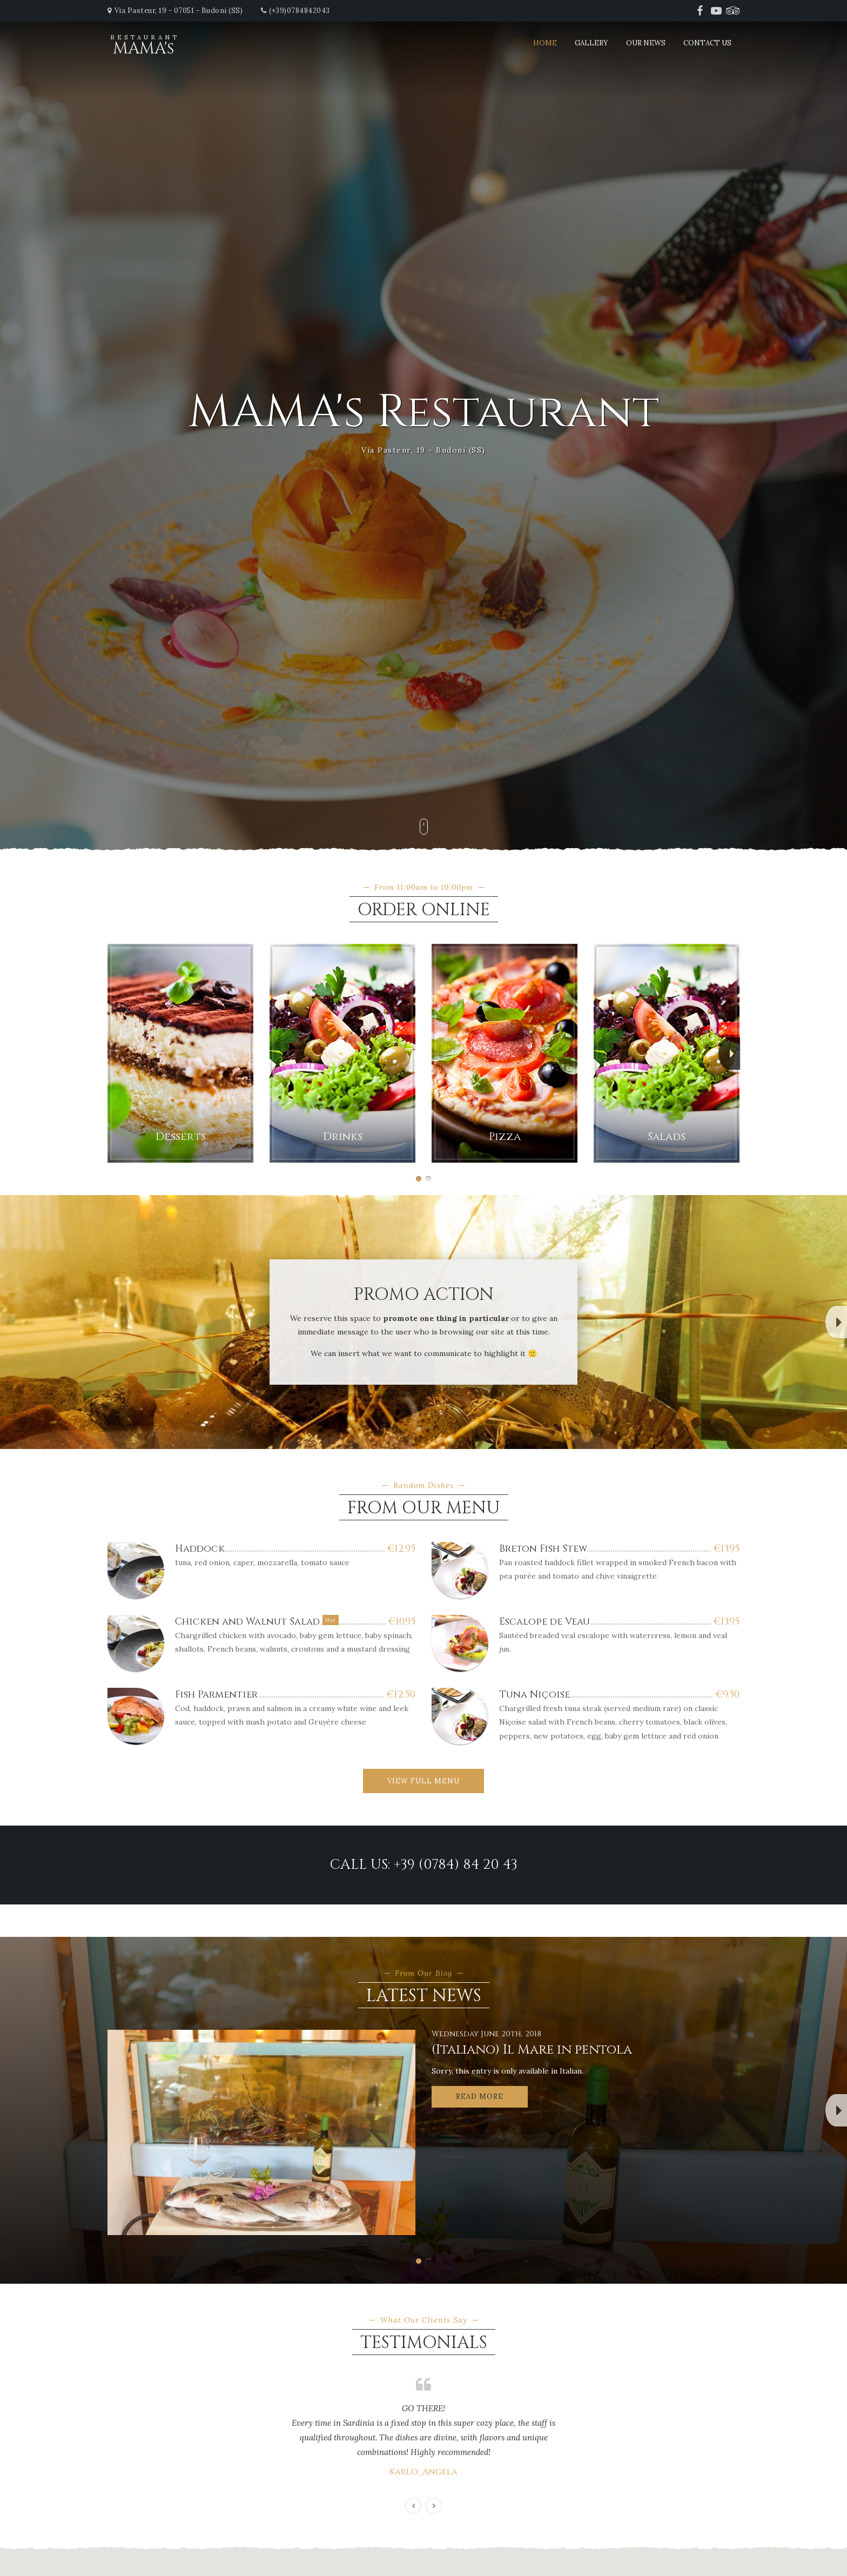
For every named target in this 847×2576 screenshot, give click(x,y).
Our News (646, 43)
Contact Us (707, 43)
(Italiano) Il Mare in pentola (532, 2049)
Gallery (591, 43)
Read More (479, 2096)
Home (545, 43)
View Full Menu (423, 1781)
